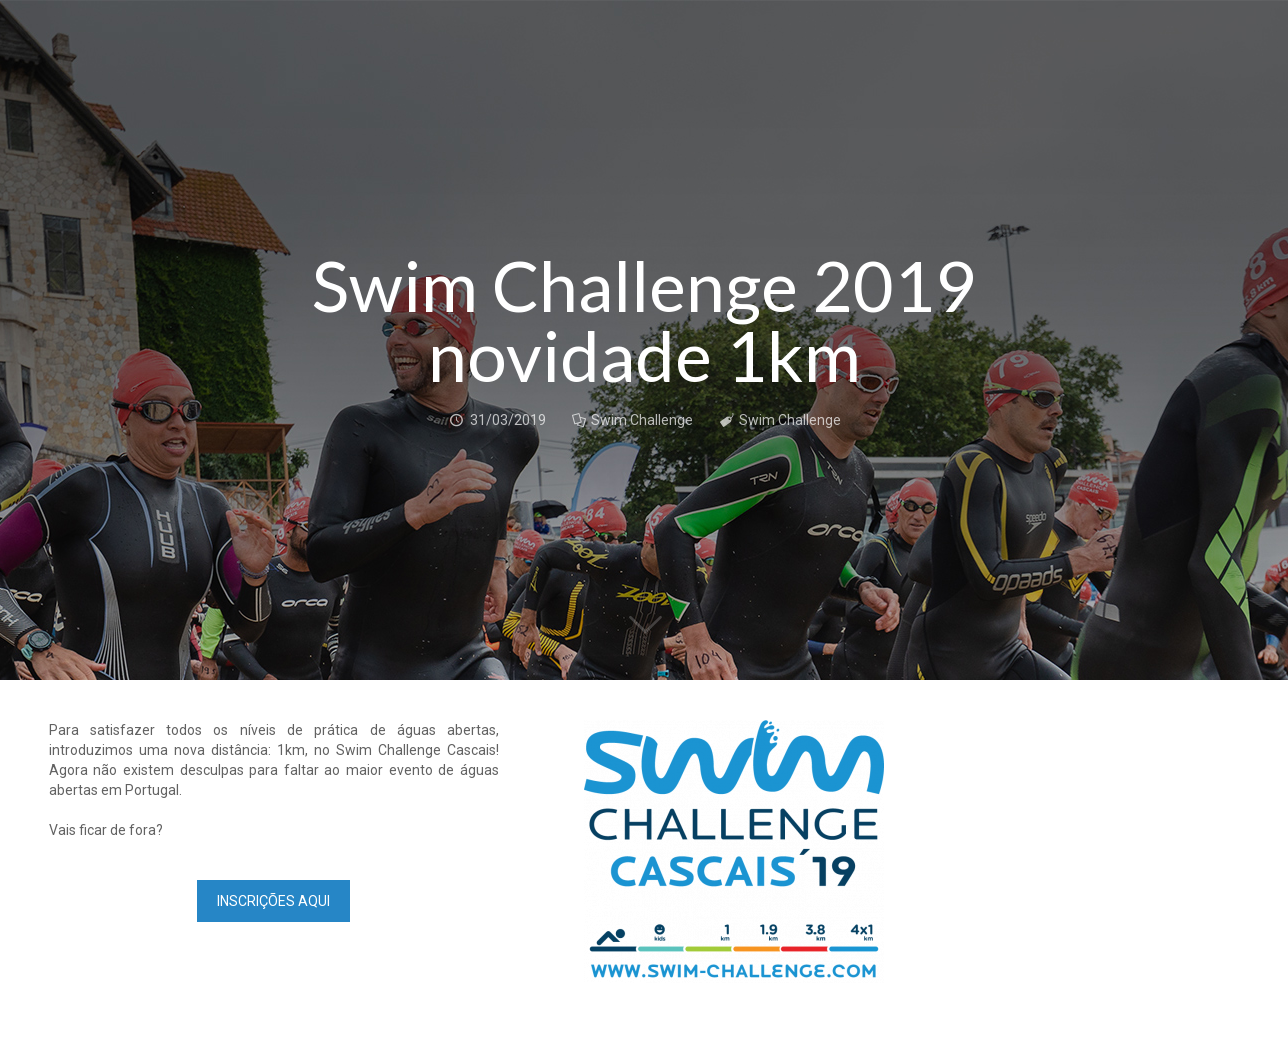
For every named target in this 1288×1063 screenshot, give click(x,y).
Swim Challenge (642, 420)
